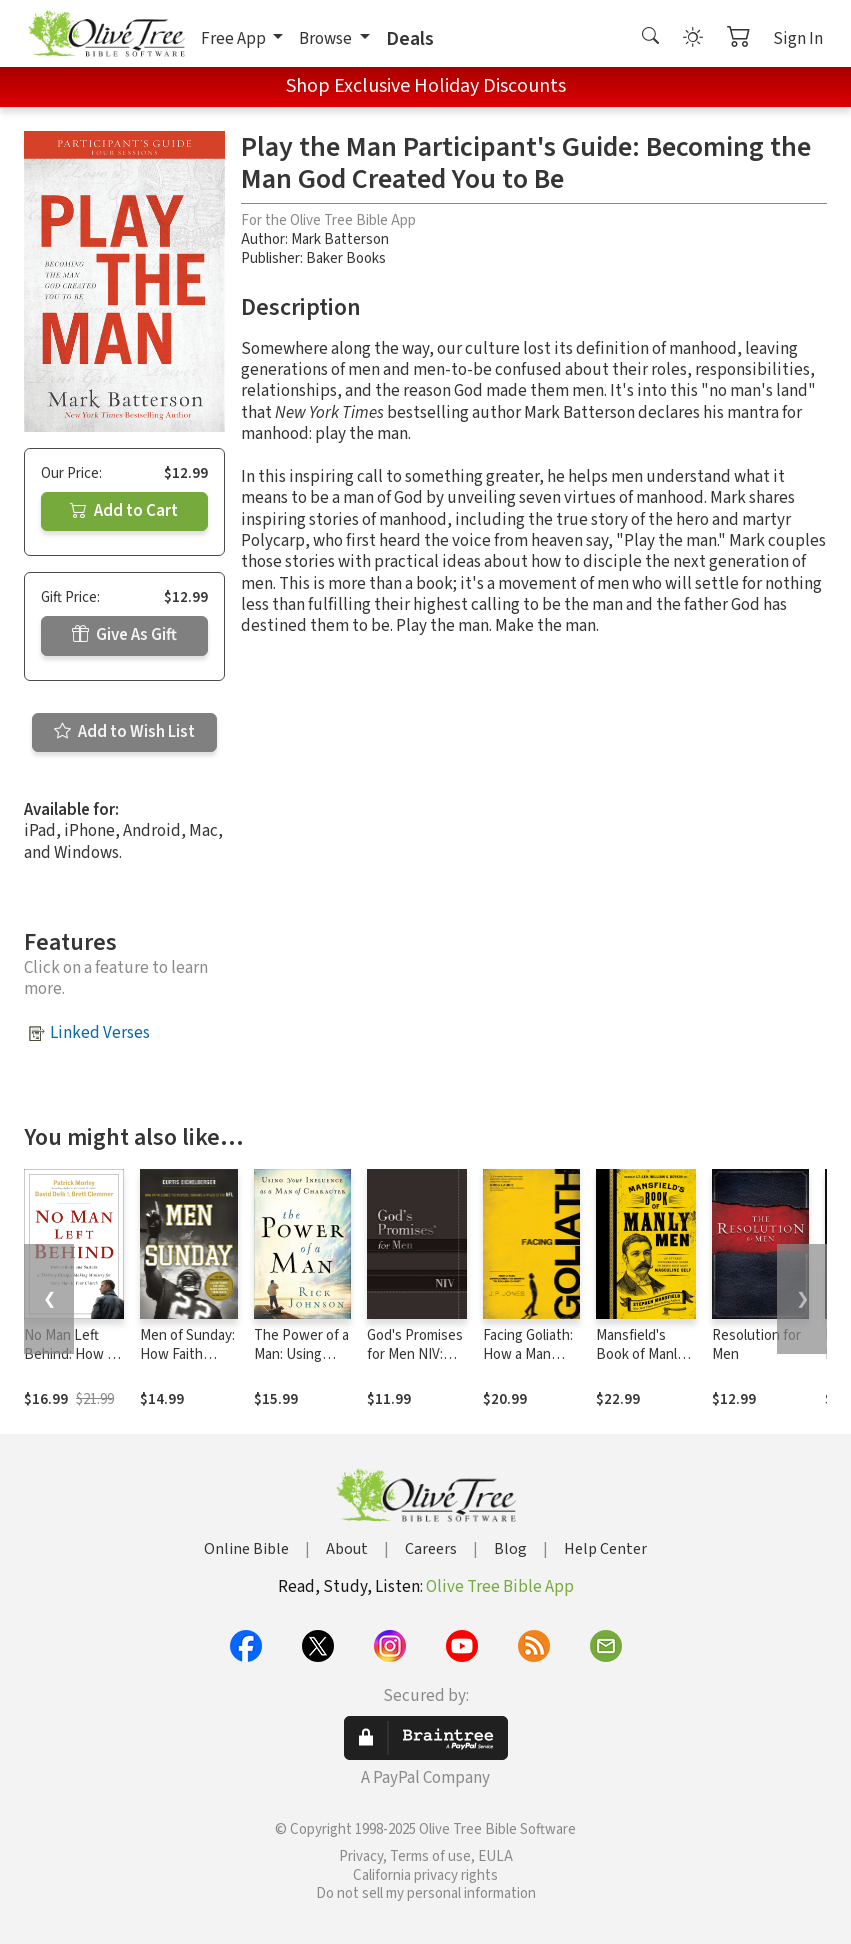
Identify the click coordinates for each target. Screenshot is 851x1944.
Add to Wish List (124, 732)
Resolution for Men (756, 1345)
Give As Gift (124, 635)
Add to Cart (124, 511)
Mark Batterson (340, 239)
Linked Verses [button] (100, 1033)
